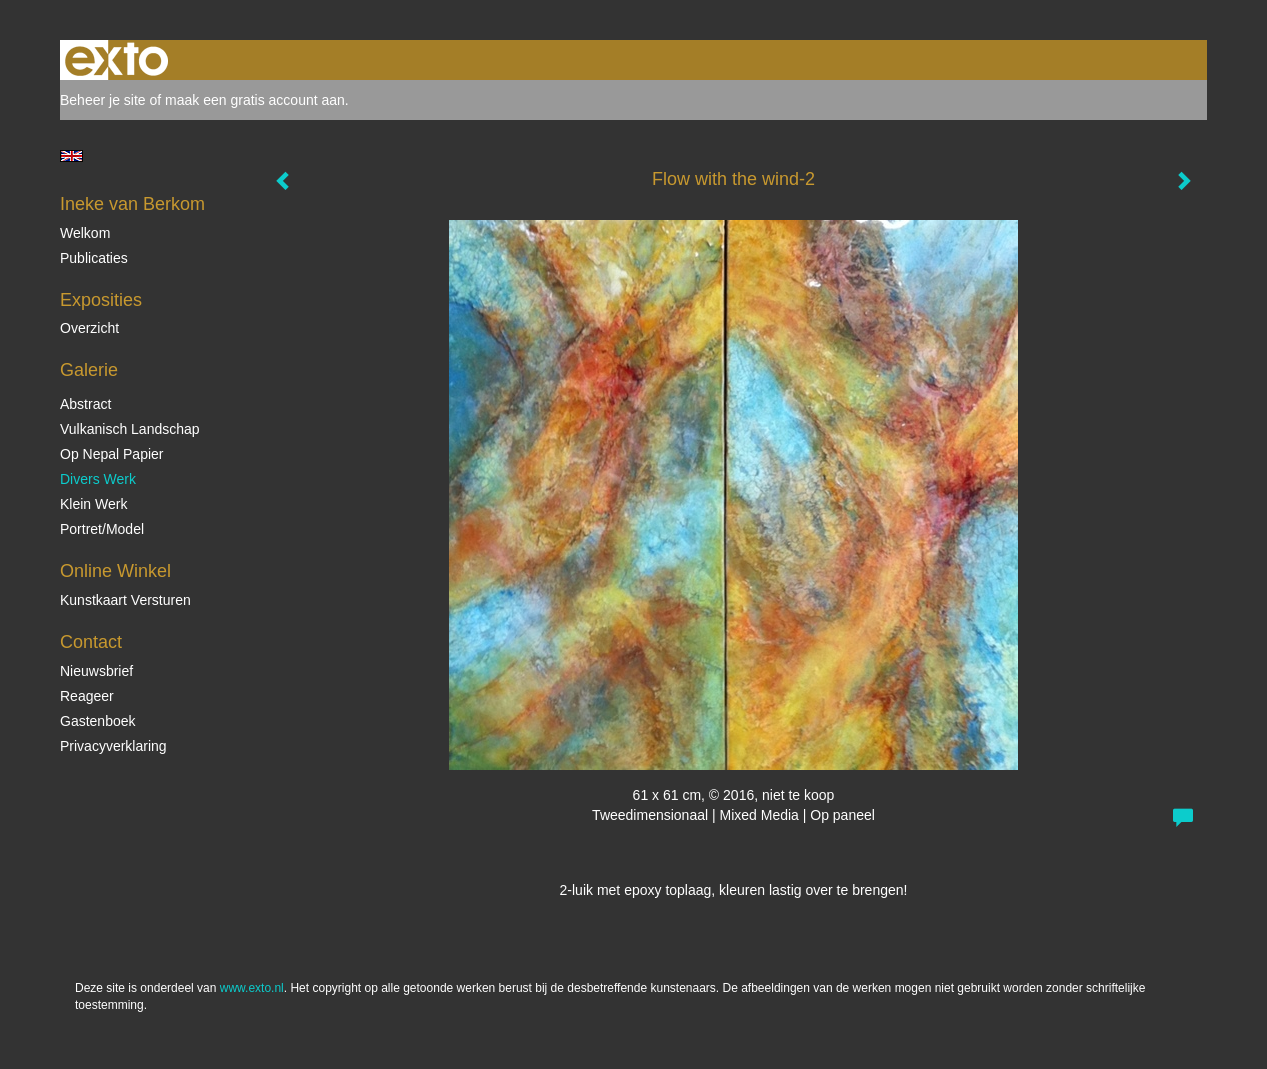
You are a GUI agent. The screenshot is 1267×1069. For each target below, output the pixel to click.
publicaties (94, 258)
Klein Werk (93, 504)
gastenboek (98, 721)
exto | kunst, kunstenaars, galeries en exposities (116, 60)
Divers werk (98, 479)
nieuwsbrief (96, 671)
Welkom (85, 233)
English (71, 156)
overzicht (89, 328)
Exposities (101, 300)
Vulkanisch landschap (130, 429)
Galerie (89, 370)
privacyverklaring (113, 746)
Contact (91, 642)
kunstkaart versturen (125, 600)
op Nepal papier (112, 454)
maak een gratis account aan (255, 100)
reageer (87, 696)
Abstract (85, 404)
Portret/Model (102, 529)
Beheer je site (103, 100)
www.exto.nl (252, 988)
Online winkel (115, 571)
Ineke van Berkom (132, 204)
